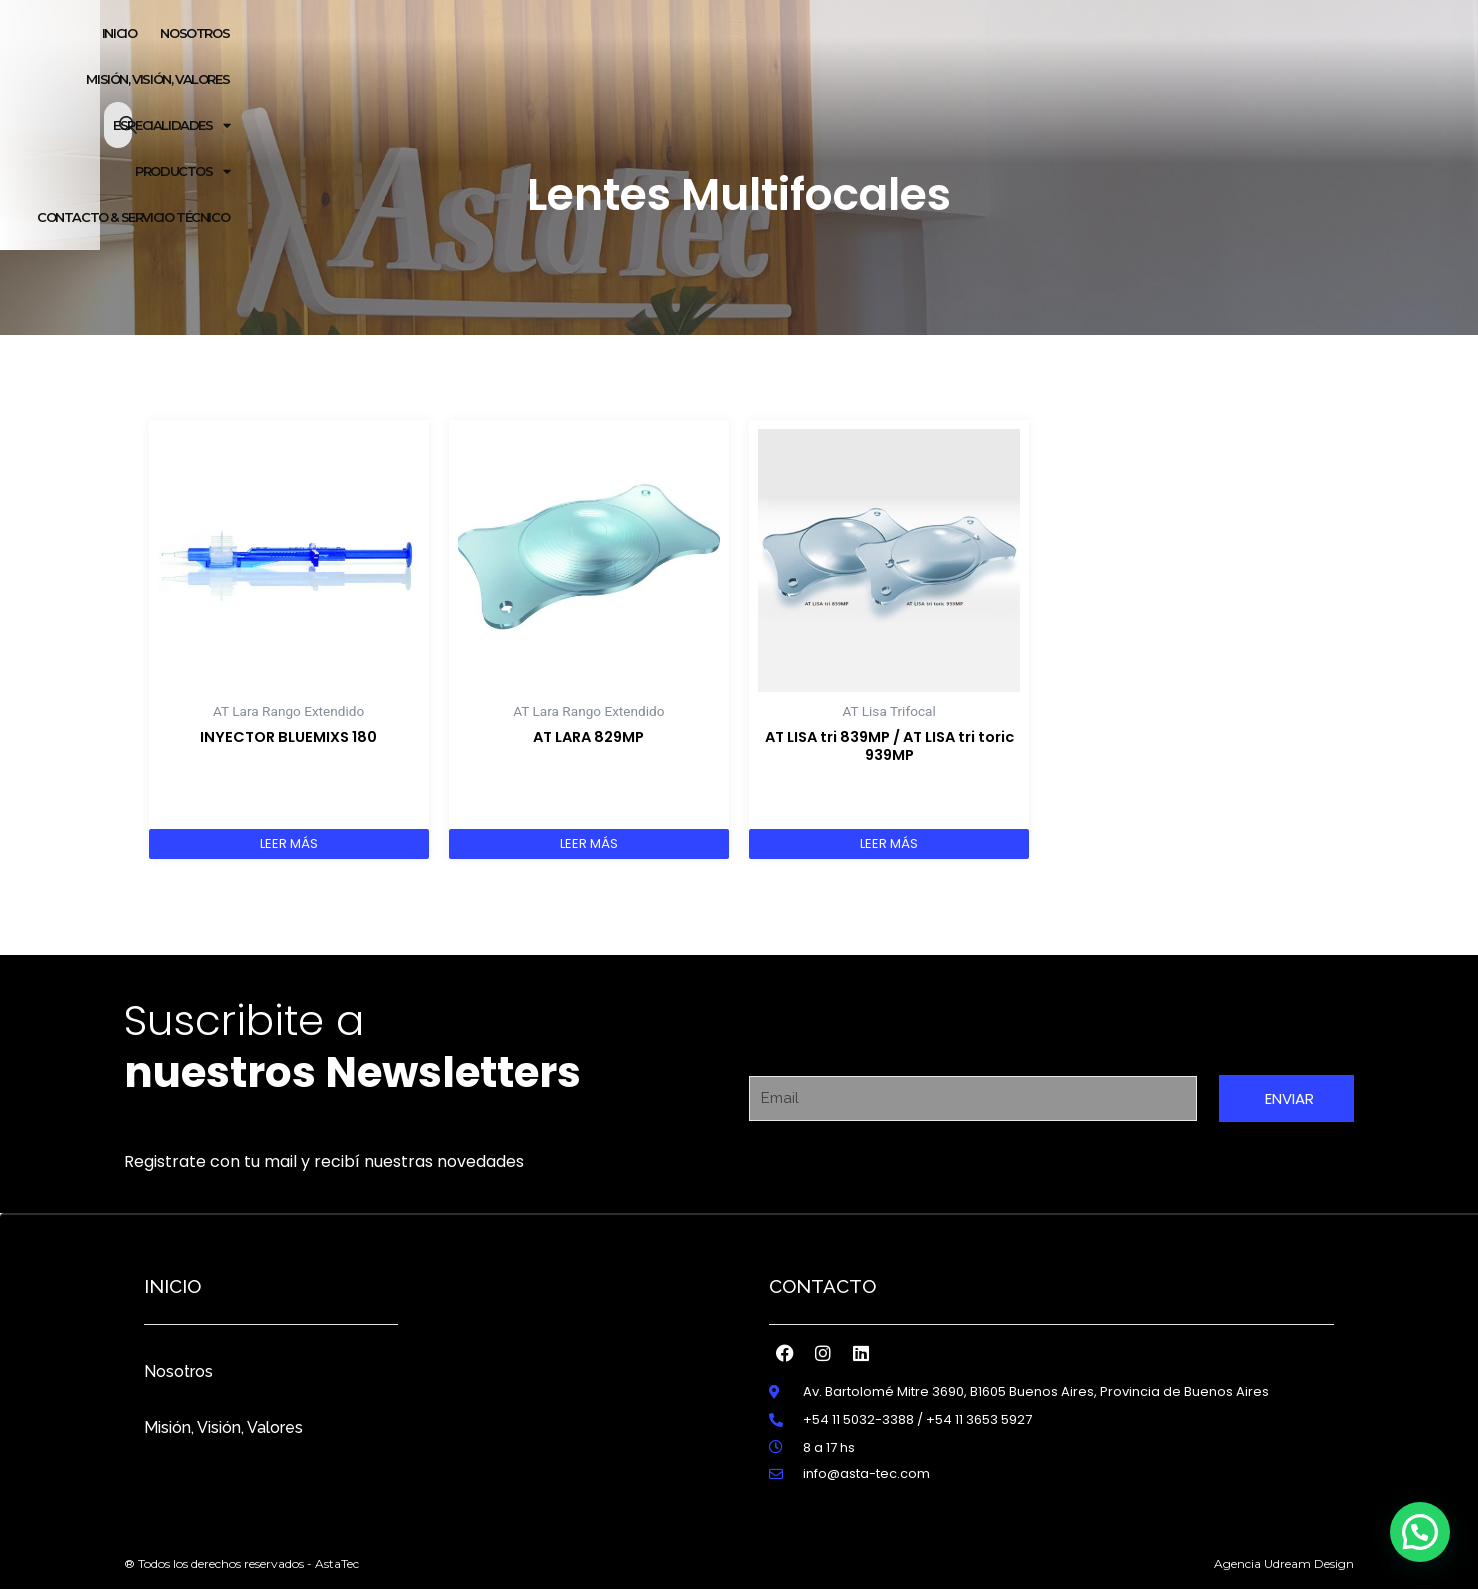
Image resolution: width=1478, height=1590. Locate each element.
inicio (172, 1280)
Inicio (540, 34)
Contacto (822, 1280)
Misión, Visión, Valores (223, 1421)
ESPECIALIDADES (899, 34)
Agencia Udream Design (1284, 1563)
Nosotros (178, 1365)
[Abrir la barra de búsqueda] (1347, 34)
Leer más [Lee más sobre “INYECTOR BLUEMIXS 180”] (289, 839)
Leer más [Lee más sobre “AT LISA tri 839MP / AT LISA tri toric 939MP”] (889, 839)
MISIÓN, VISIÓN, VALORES (745, 34)
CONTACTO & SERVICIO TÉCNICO (1195, 34)
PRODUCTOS (1028, 34)
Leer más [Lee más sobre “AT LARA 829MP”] (589, 839)
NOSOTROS (615, 34)
